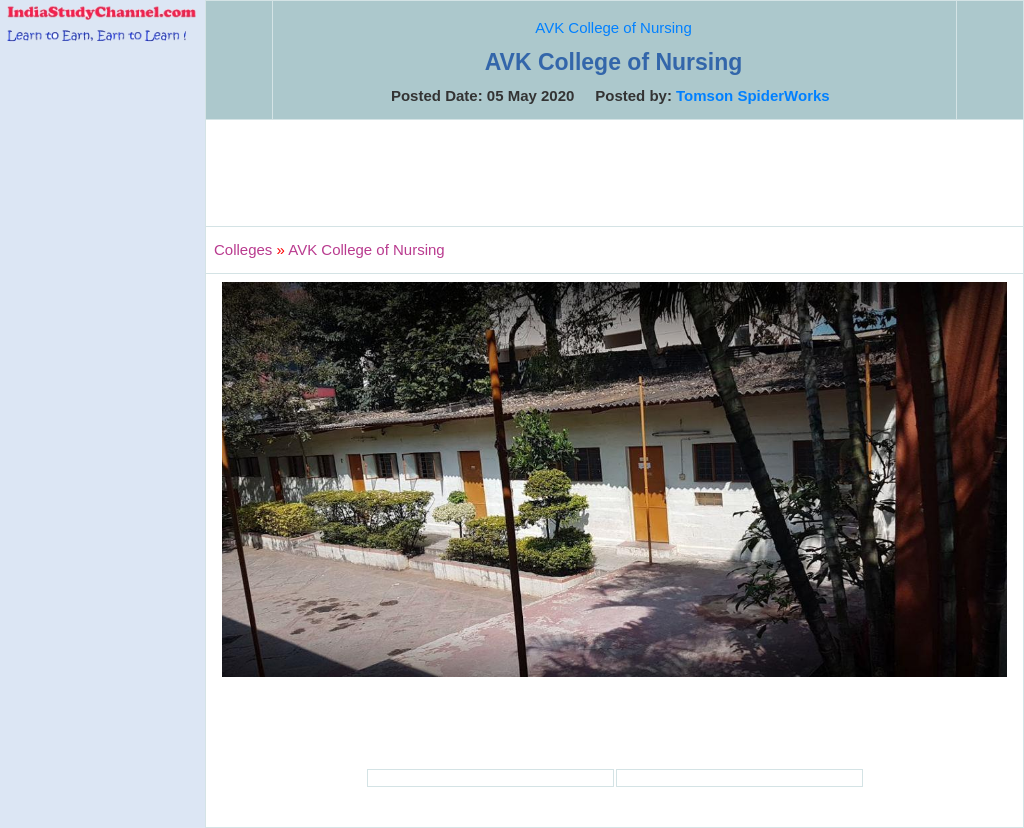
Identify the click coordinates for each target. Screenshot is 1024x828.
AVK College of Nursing (613, 27)
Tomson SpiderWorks (753, 95)
